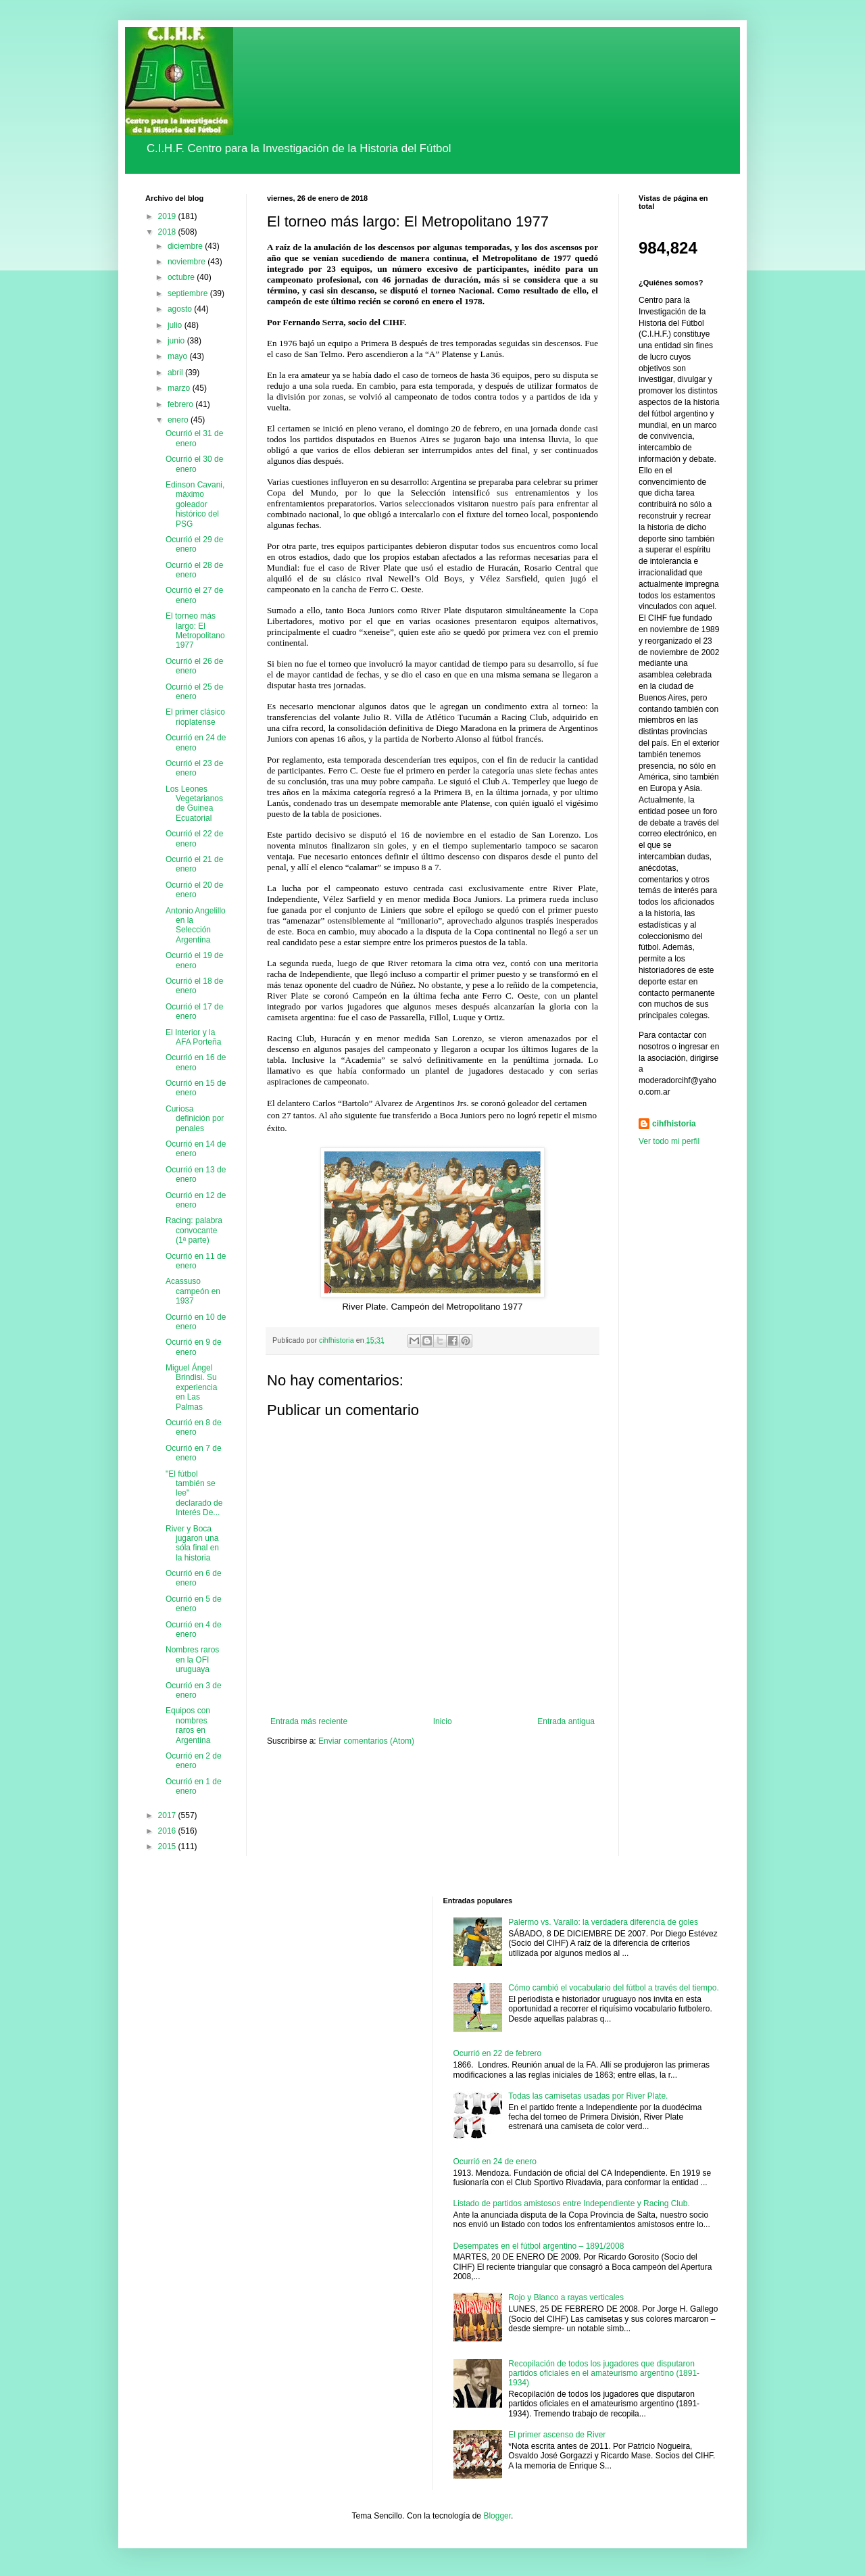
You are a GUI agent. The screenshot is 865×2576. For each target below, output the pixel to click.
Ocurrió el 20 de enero (194, 889)
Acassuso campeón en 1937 (193, 1291)
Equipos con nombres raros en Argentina (188, 1725)
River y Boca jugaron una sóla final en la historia (192, 1543)
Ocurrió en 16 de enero (196, 1062)
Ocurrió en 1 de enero (194, 1786)
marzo (180, 388)
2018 (168, 232)
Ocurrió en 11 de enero (196, 1260)
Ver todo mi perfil (669, 1141)
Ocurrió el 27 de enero (194, 595)
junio (177, 340)
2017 (168, 1815)
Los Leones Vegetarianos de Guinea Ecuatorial (194, 803)
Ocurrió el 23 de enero (194, 768)
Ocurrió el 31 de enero (194, 438)
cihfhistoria (674, 1123)
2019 (168, 216)
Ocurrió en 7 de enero (194, 1453)
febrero (181, 404)
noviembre (187, 261)
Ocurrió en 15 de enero (196, 1087)
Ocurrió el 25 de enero (194, 691)
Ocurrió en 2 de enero (194, 1760)
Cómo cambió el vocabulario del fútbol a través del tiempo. (613, 1988)
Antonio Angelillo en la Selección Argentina (196, 925)
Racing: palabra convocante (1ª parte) (194, 1230)
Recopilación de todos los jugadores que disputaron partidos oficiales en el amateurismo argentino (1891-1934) (603, 2373)
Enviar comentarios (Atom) (366, 1741)
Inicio (442, 1721)
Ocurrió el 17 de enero (194, 1011)
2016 (168, 1831)
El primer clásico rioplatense (195, 716)
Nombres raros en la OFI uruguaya (192, 1659)
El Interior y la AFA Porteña (193, 1037)
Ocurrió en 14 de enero (196, 1148)
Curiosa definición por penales (195, 1118)
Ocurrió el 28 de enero (194, 569)
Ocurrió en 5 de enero (194, 1603)
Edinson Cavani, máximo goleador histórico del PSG (195, 504)
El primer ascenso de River (557, 2434)
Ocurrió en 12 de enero (196, 1200)
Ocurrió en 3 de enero (194, 1690)
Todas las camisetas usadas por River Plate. (588, 2096)
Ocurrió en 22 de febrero (497, 2053)
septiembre (189, 293)
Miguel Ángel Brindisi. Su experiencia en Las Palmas (191, 1387)
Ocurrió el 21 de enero (194, 864)
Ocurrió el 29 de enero (194, 544)
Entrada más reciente (308, 1721)
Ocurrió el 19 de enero (194, 960)
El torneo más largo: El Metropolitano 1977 (195, 630)
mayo (179, 356)
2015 (168, 1846)
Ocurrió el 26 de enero (194, 666)
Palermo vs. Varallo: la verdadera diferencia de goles (603, 1922)
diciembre (186, 246)
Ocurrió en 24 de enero (196, 742)
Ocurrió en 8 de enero (194, 1427)
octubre (182, 277)
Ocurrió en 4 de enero (194, 1629)
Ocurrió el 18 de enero (194, 985)
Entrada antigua (566, 1721)
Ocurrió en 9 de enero (194, 1346)
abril (176, 372)
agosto (181, 309)
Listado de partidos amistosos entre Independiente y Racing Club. (571, 2203)
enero (179, 420)
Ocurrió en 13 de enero (196, 1174)
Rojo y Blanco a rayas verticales (566, 2297)
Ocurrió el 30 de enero (194, 463)
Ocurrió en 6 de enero (194, 1578)
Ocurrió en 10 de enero (196, 1321)
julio (176, 325)
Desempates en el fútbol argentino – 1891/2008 (538, 2246)
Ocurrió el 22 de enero (194, 838)
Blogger (497, 2516)
